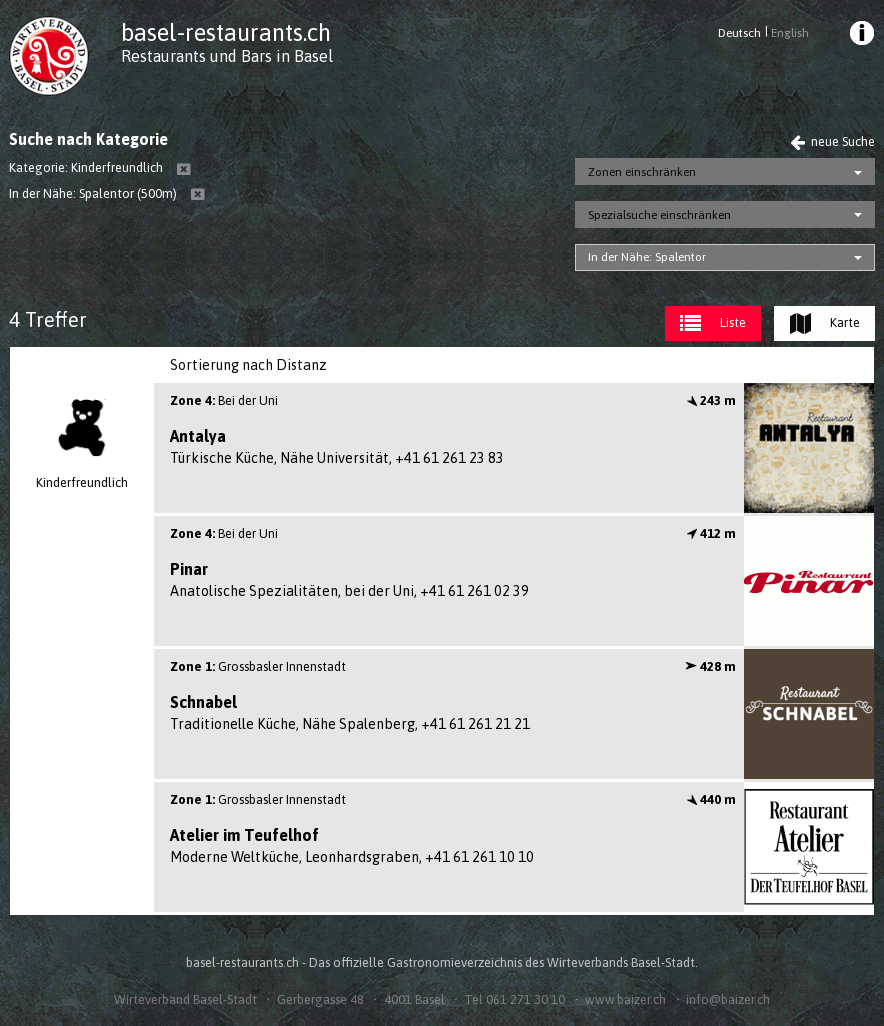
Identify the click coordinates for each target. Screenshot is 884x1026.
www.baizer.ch (625, 999)
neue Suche (832, 141)
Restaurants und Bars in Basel (227, 56)
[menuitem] (860, 36)
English (790, 33)
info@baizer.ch (728, 999)
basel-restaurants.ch (226, 32)
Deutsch (739, 33)
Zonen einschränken (642, 172)
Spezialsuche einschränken (659, 215)
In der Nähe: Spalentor (647, 257)
